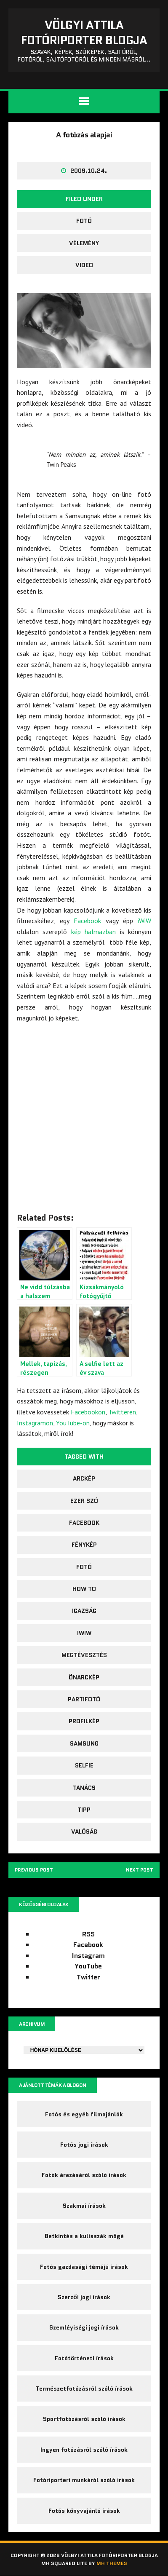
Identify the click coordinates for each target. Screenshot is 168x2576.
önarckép (84, 1677)
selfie (84, 1765)
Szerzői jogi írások (84, 2297)
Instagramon (35, 1423)
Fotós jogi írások (84, 2145)
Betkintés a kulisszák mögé (84, 2236)
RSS (88, 1934)
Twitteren (122, 1412)
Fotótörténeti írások (84, 2358)
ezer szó (84, 1501)
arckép (84, 1478)
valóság (84, 1831)
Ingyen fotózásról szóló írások (84, 2450)
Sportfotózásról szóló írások (84, 2419)
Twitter (88, 1977)
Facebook (87, 920)
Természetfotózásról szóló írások (84, 2389)
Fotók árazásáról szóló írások (84, 2175)
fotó (84, 221)
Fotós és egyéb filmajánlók (84, 2114)
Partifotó (84, 1699)
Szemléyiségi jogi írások (84, 2328)
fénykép (84, 1544)
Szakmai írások (84, 2206)
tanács (84, 1787)
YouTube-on (73, 1423)
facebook (84, 1522)
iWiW (144, 920)
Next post (139, 1870)
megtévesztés (84, 1655)
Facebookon (88, 1412)
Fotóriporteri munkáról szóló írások (84, 2480)
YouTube (88, 1966)
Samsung (84, 1743)
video (84, 265)
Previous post (35, 1870)
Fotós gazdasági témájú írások (84, 2267)
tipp (84, 1809)
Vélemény (84, 243)
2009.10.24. (88, 170)
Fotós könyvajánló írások (84, 2511)
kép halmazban (93, 931)
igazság (84, 1611)
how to (84, 1589)
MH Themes (111, 2563)
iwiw (84, 1633)
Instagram (88, 1956)
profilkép (84, 1721)
